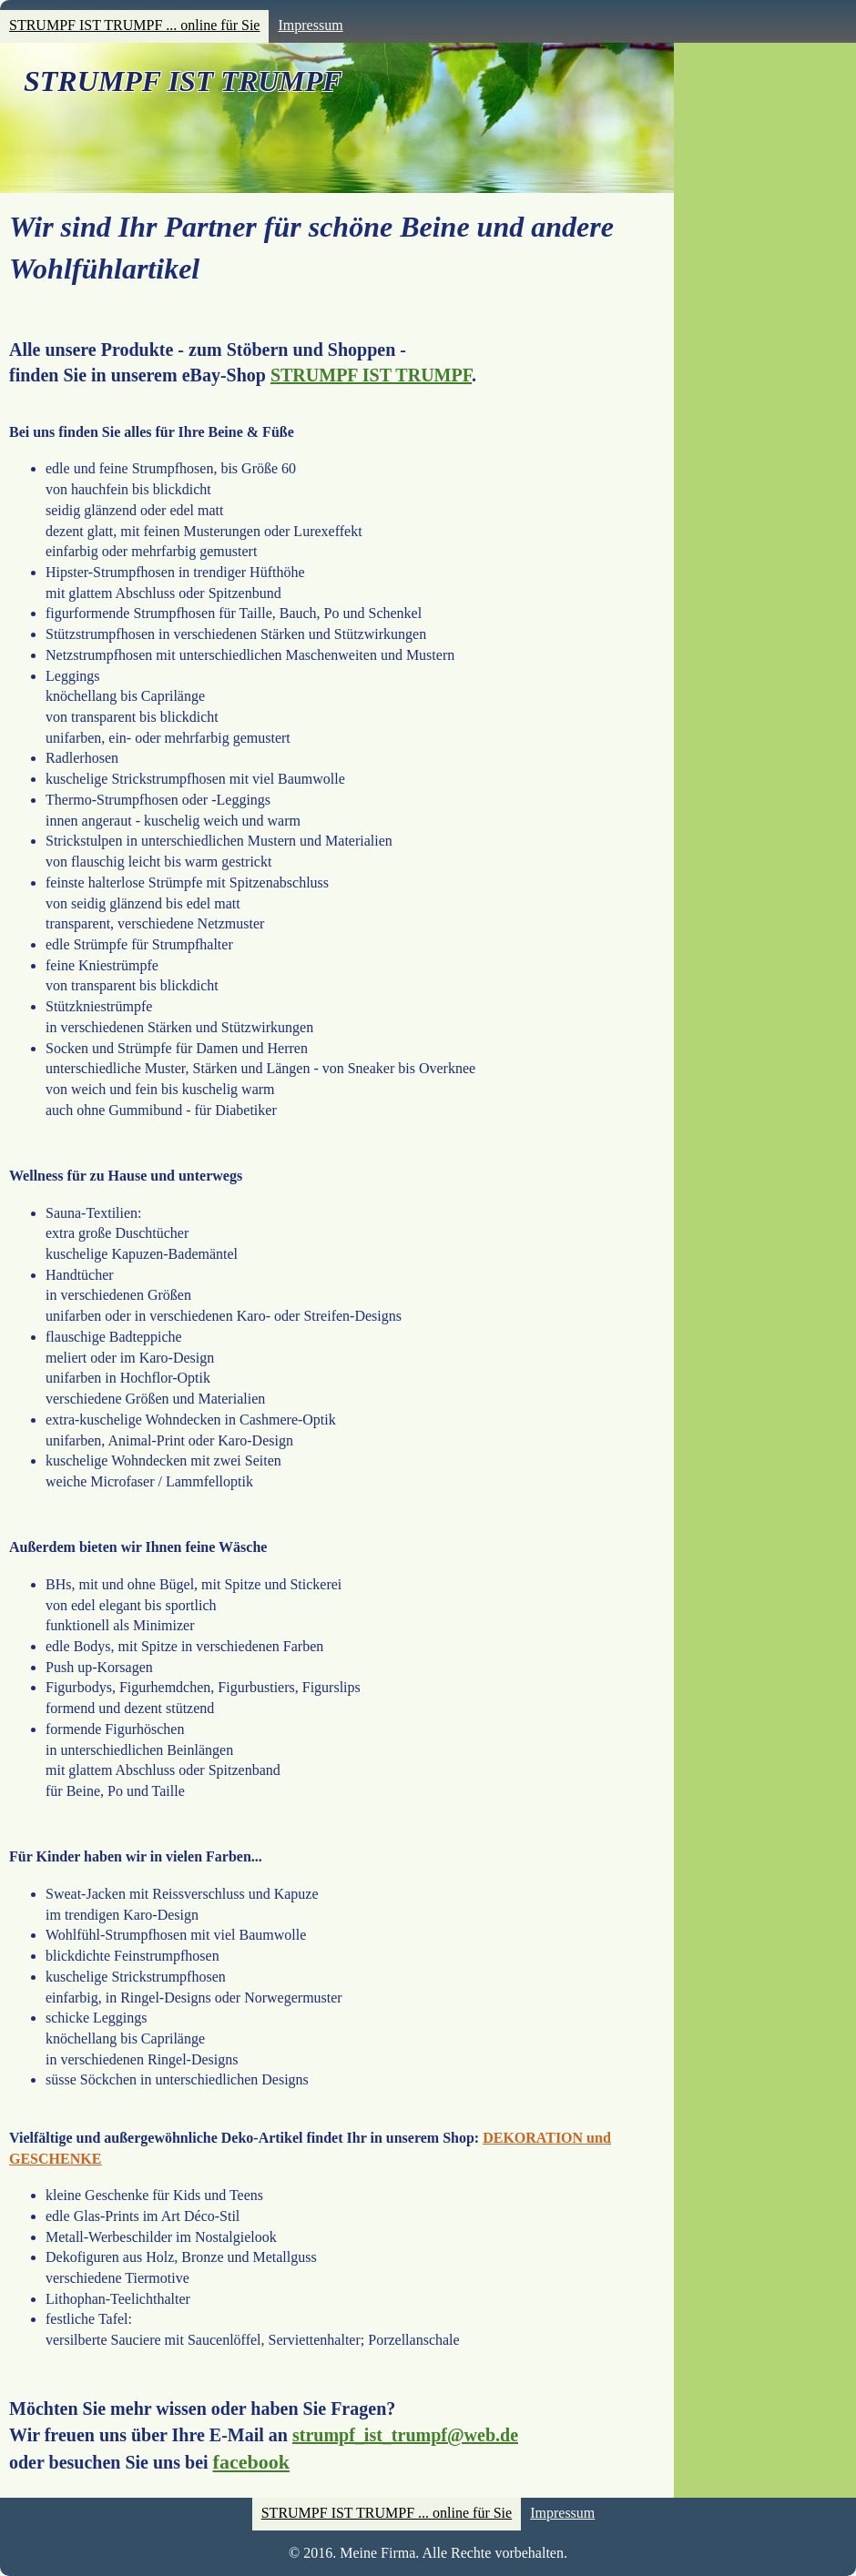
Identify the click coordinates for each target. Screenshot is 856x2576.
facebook (251, 2461)
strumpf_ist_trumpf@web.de (405, 2435)
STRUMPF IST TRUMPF (183, 81)
